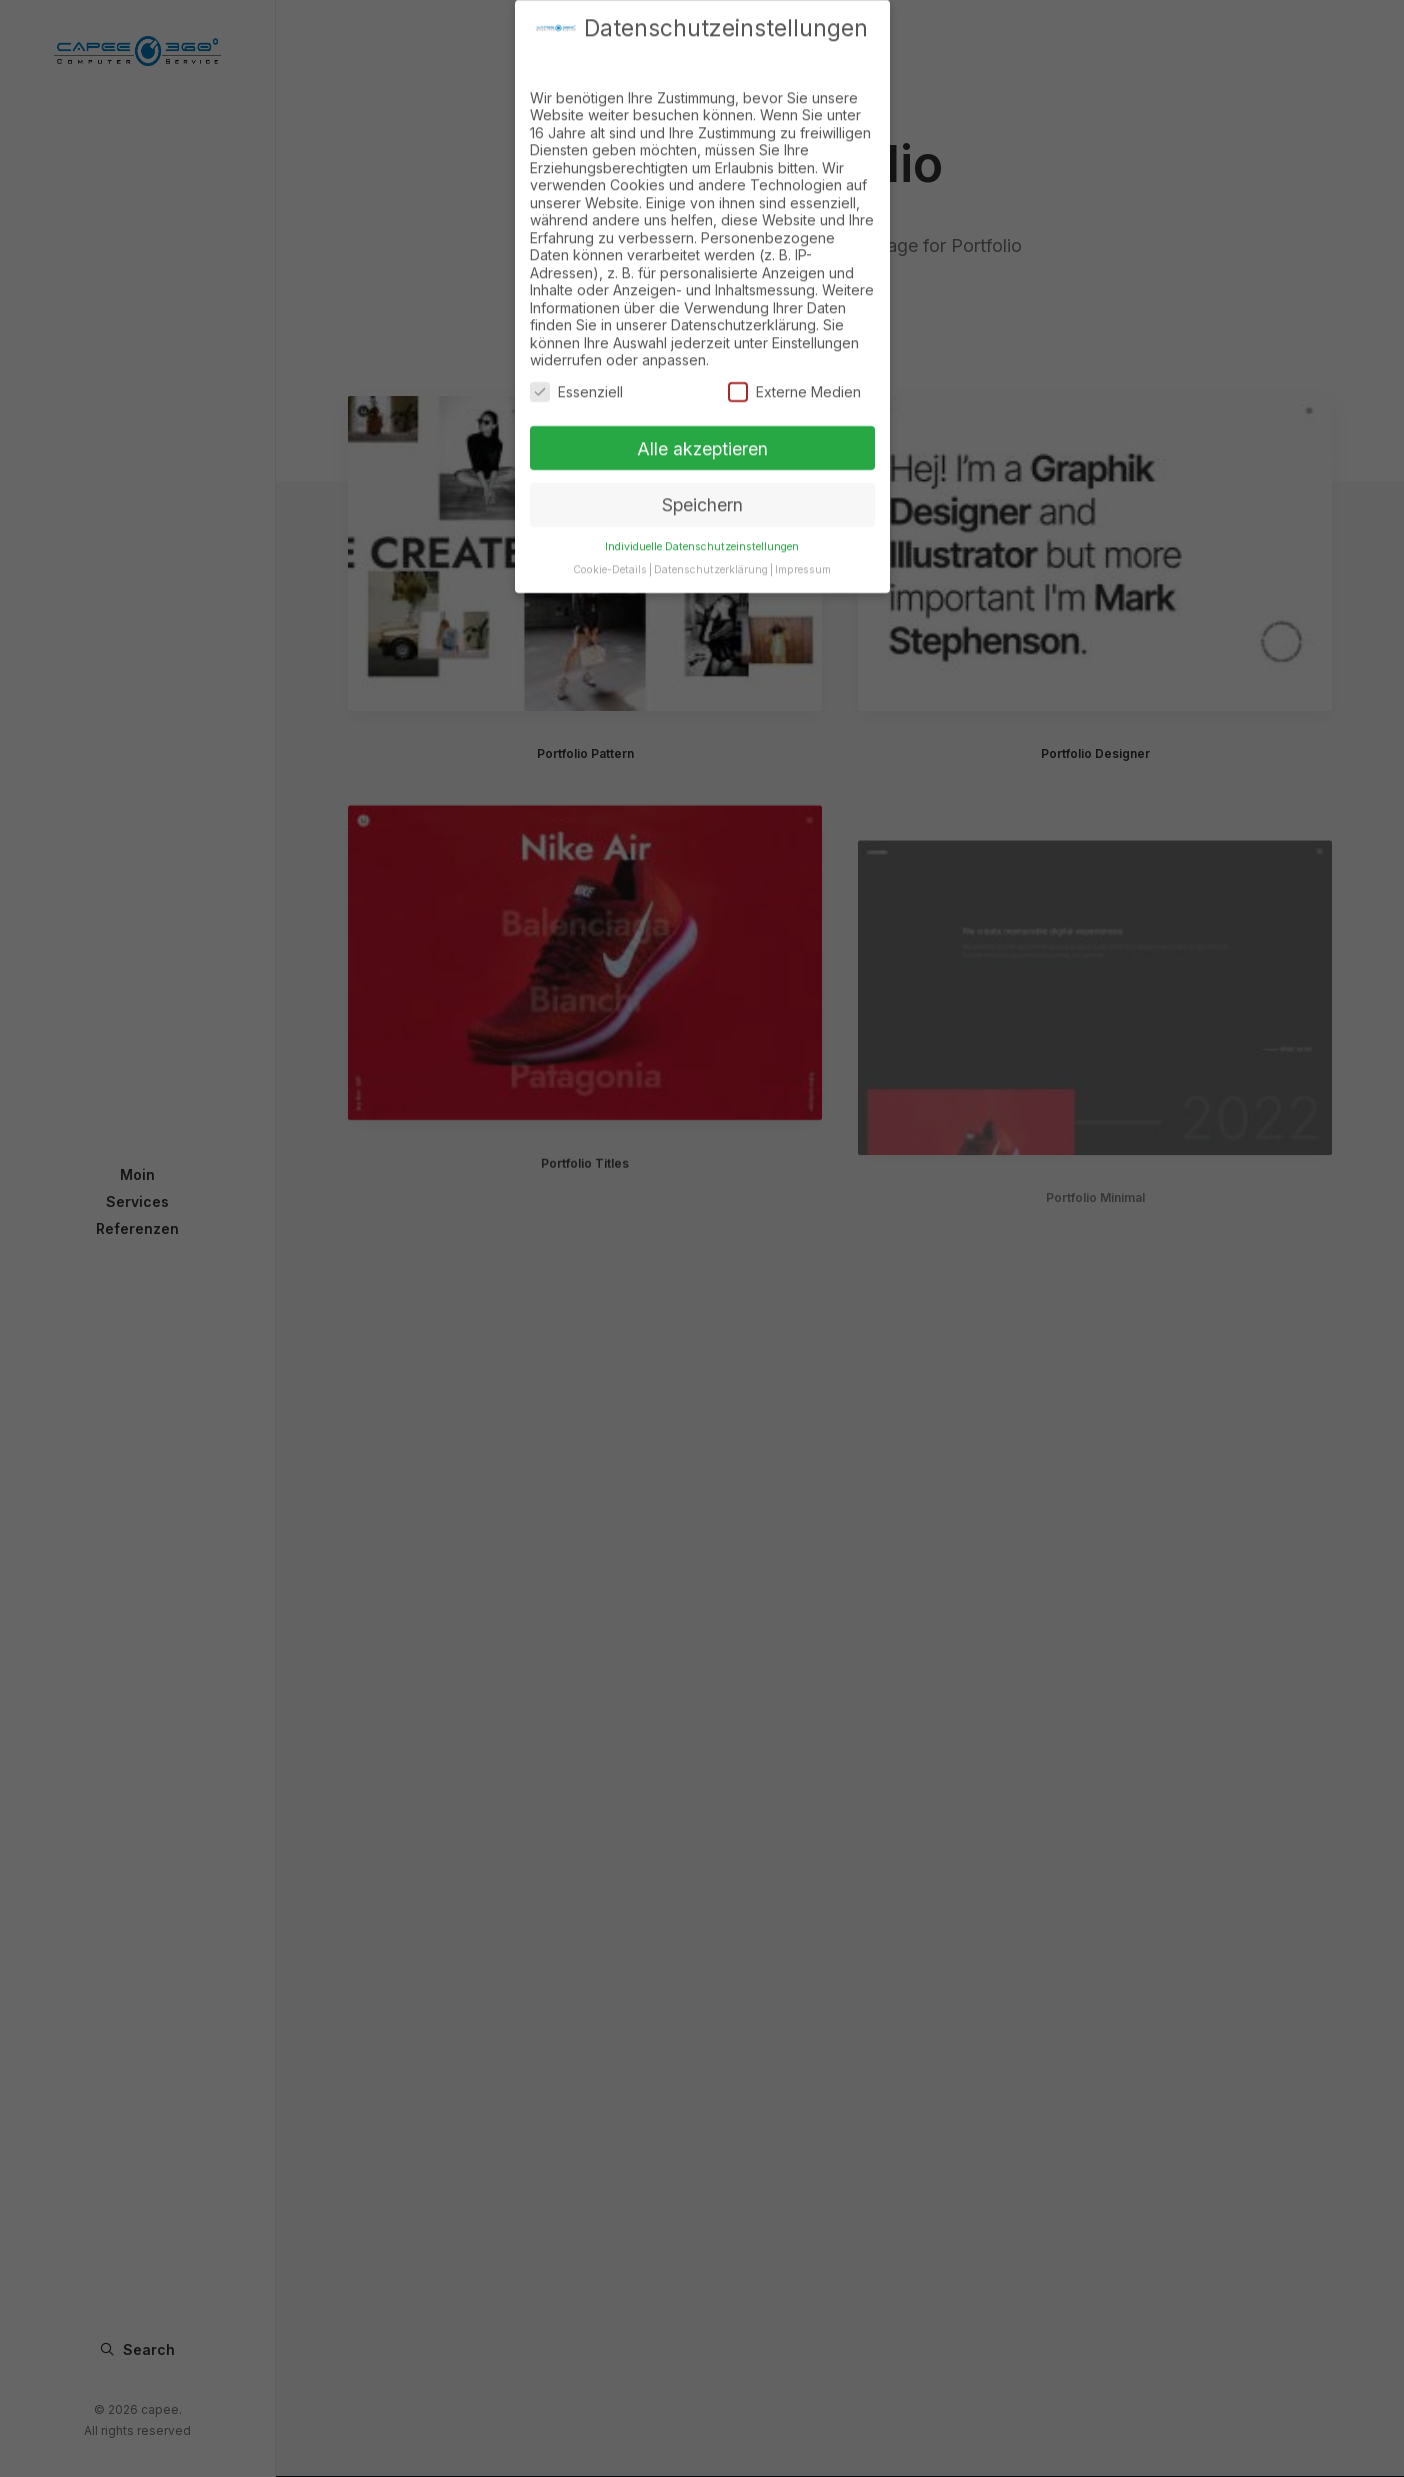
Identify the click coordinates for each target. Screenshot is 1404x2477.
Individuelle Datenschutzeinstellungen (702, 529)
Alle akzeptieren (702, 430)
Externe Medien (794, 374)
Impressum (803, 552)
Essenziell (576, 374)
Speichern (702, 487)
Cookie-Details (610, 552)
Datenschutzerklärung (711, 552)
